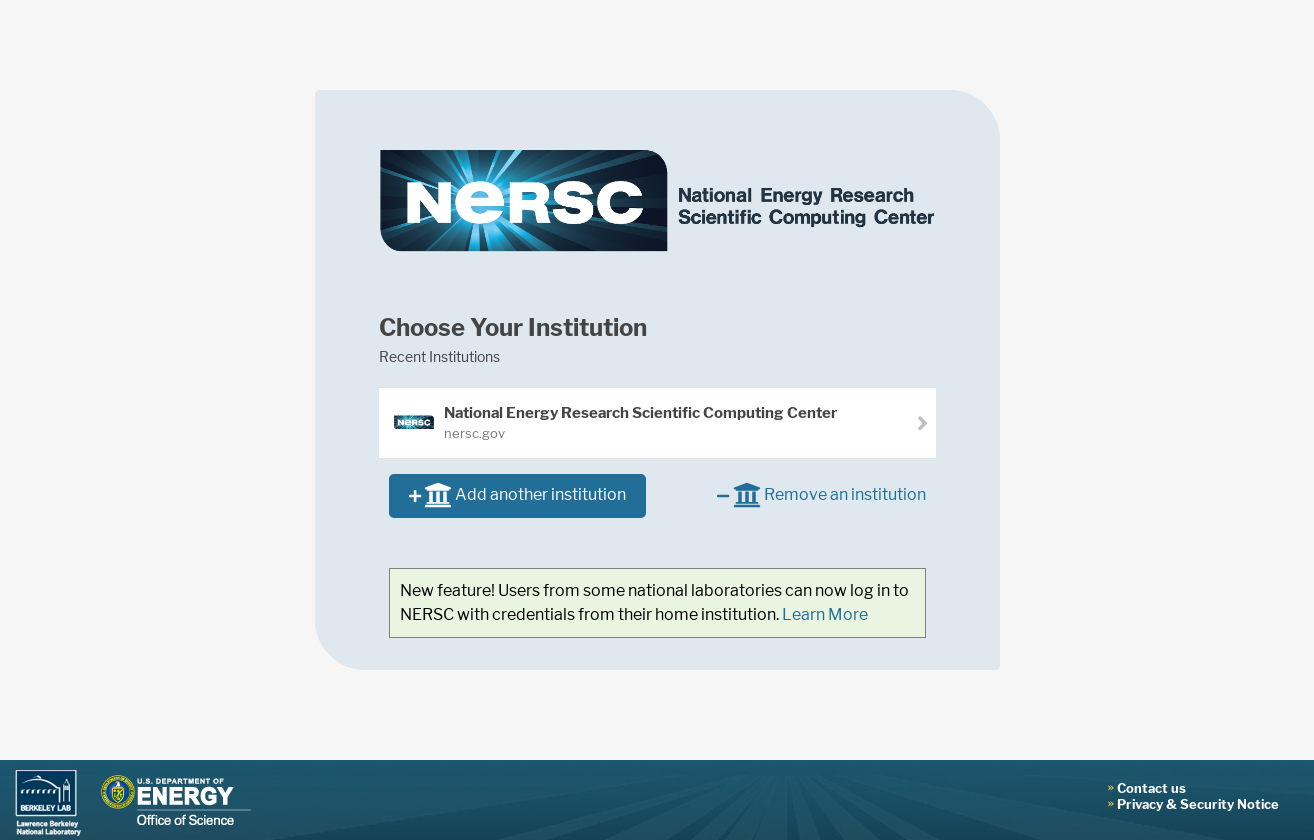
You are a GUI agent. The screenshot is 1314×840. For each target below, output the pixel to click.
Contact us (1151, 788)
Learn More (825, 614)
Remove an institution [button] (821, 496)
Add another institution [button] (517, 496)
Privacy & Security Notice (1198, 804)
